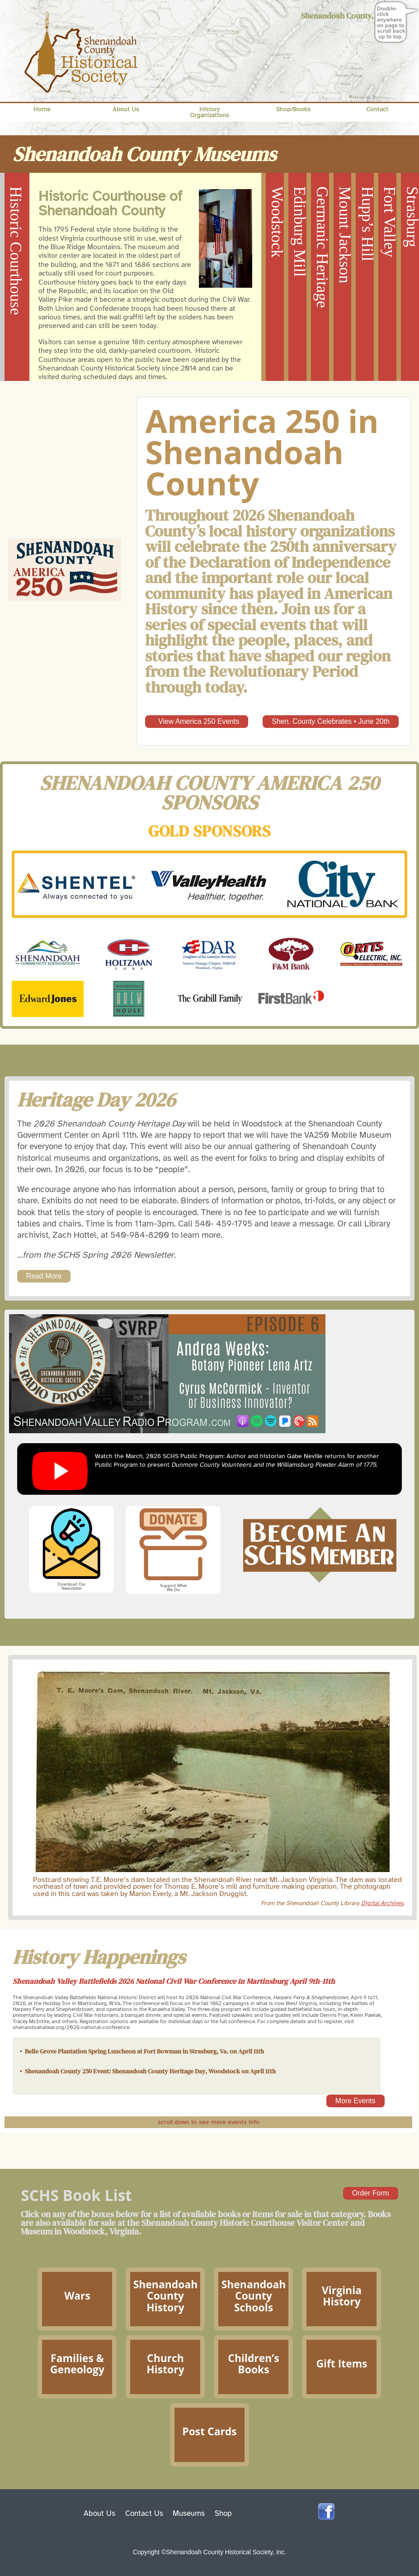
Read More (43, 1276)
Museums (189, 2513)
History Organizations (209, 112)
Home (42, 109)
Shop (223, 2513)
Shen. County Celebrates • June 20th (331, 721)
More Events (355, 2101)
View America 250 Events (196, 721)
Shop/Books (293, 109)
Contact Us (144, 2513)
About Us (126, 109)
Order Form (370, 2193)
